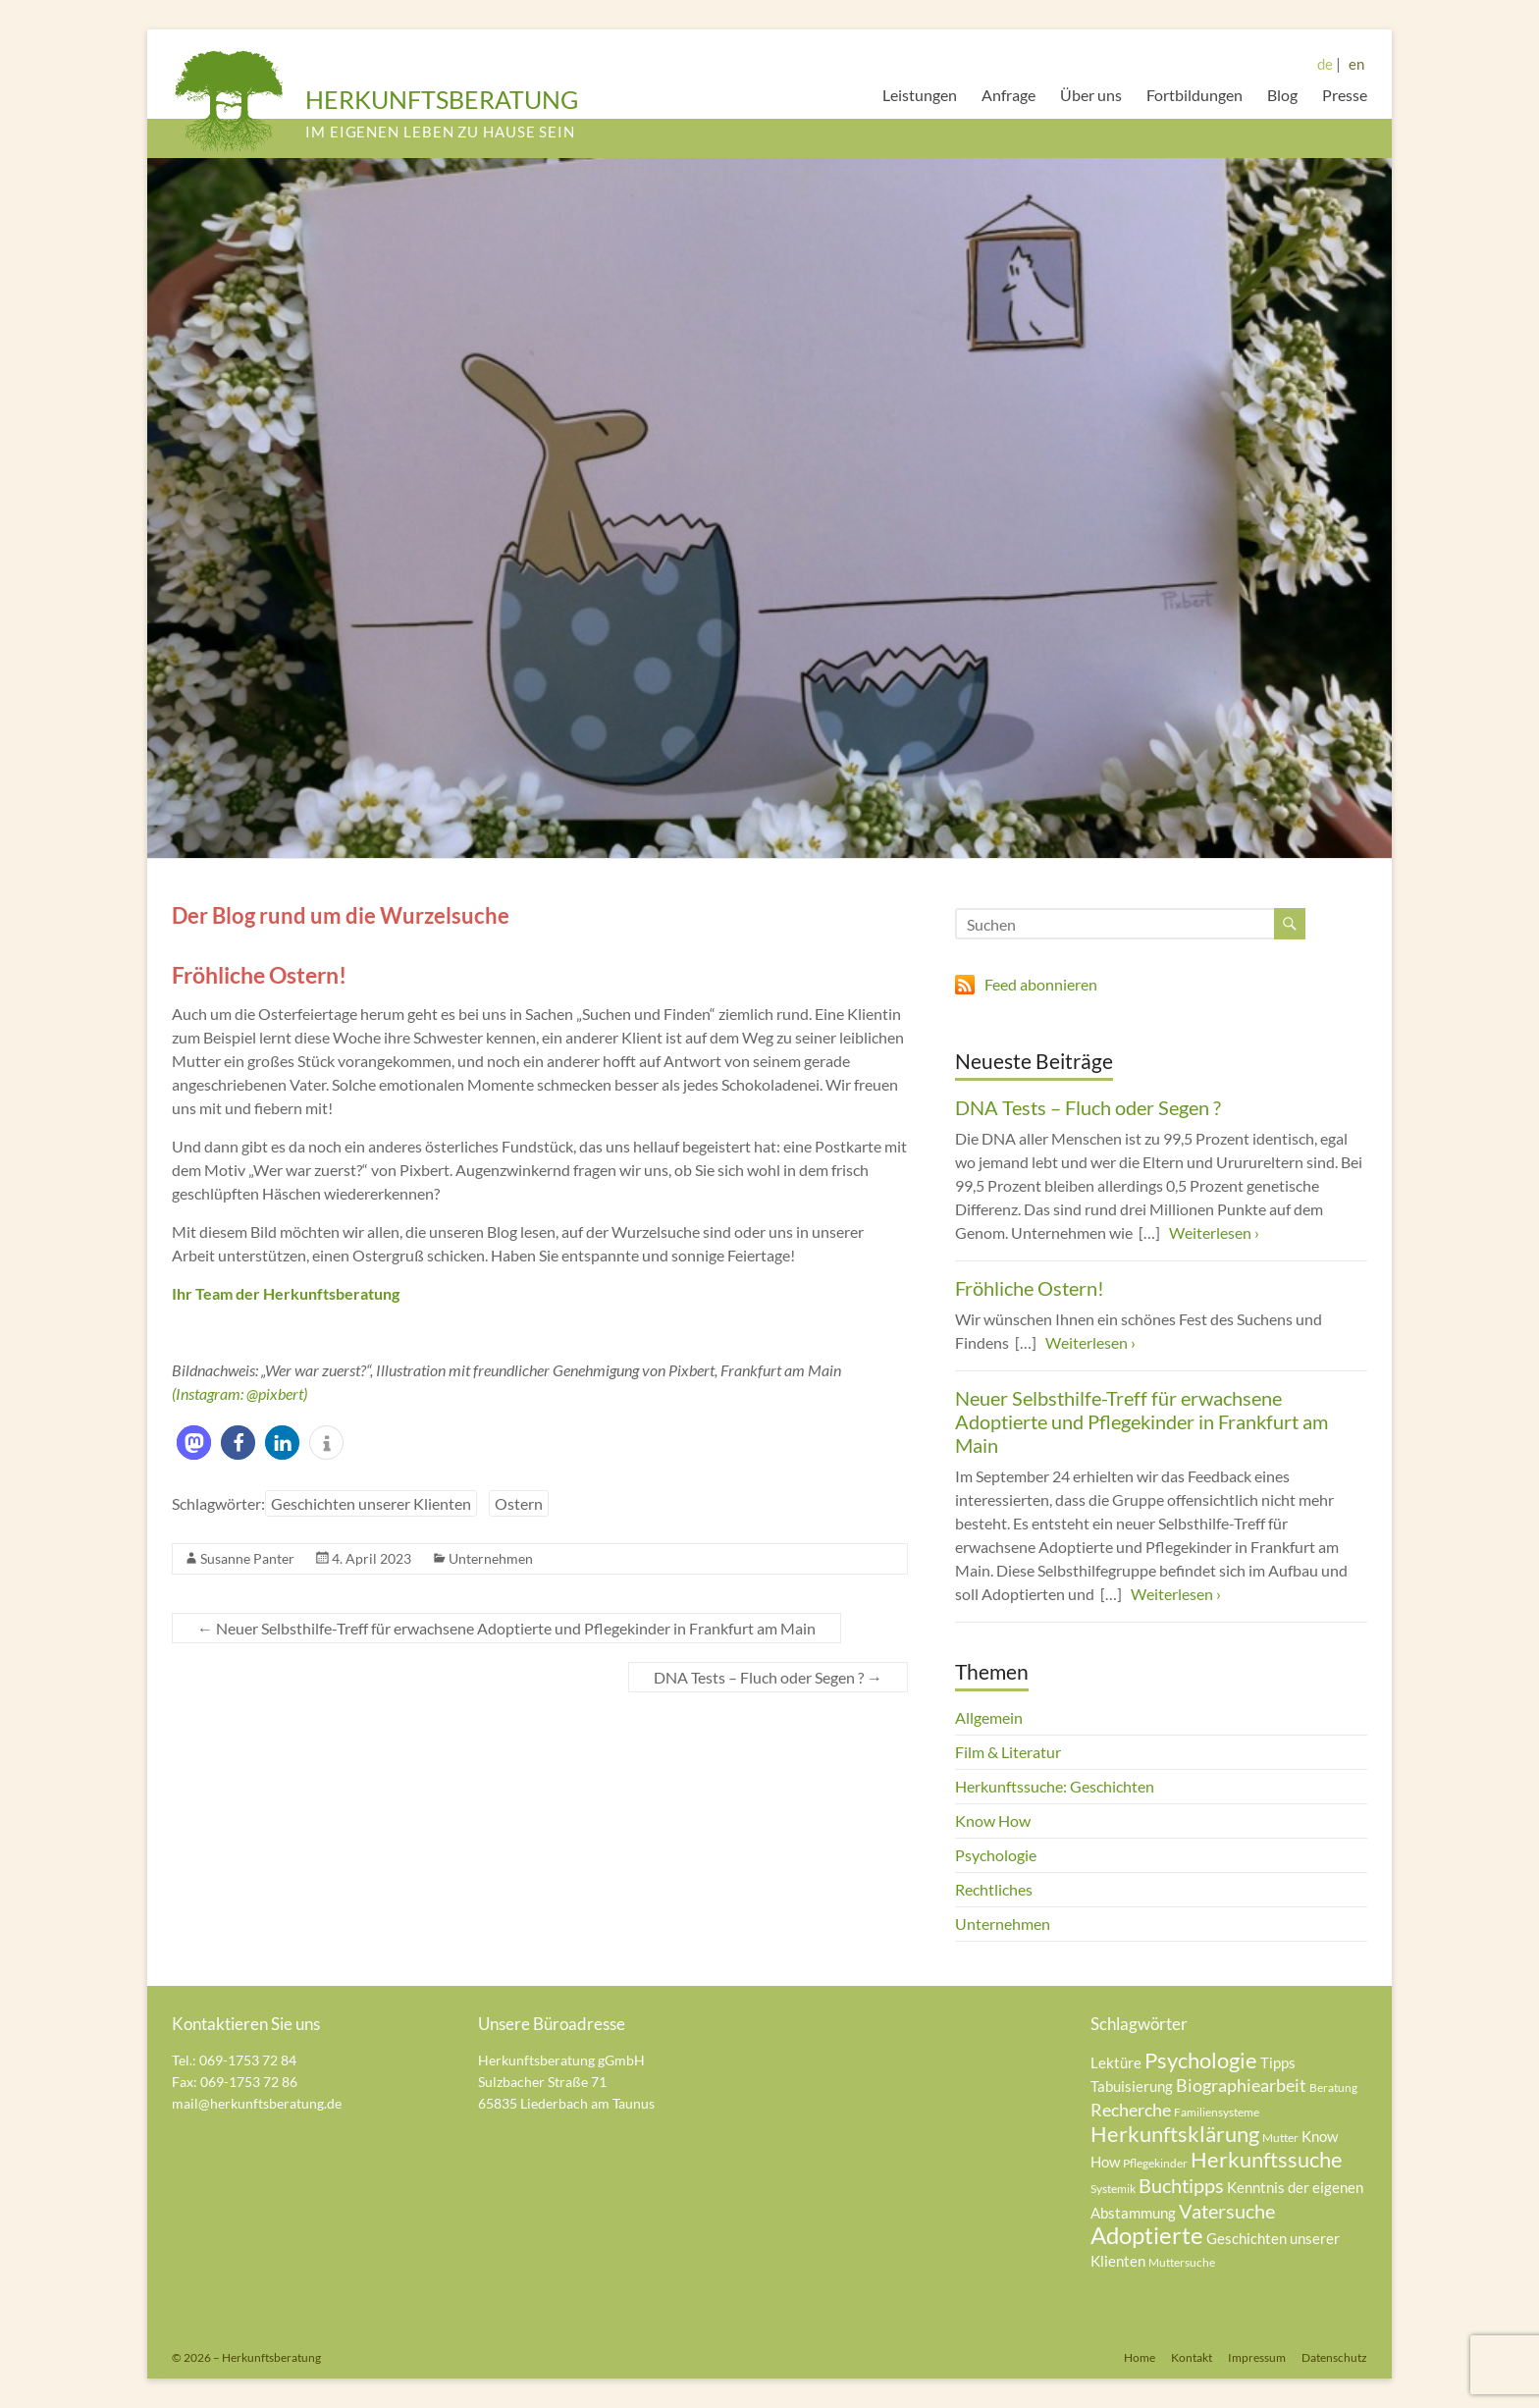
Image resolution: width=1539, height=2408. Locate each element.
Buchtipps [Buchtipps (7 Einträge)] (1181, 2185)
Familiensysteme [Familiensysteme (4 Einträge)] (1216, 2112)
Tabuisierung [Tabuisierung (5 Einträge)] (1131, 2086)
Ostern (519, 1503)
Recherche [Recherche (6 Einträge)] (1130, 2109)
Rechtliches (994, 1889)
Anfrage (1008, 94)
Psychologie (995, 1855)
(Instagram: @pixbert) (239, 1393)
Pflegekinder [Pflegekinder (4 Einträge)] (1155, 2163)
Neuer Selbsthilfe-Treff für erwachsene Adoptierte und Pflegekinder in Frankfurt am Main (506, 1628)
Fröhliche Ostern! (1029, 1288)
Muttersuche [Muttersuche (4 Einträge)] (1181, 2262)
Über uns (1091, 94)
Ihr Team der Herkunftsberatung (285, 1293)
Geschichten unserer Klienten (371, 1503)
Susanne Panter (247, 1558)
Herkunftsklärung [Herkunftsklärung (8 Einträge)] (1174, 2133)
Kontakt (1191, 2357)
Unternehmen (491, 1558)
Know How (993, 1820)
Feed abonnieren (1040, 984)
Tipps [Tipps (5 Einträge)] (1278, 2062)
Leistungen (919, 94)
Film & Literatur (1008, 1751)
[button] (194, 1442)
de (1325, 64)
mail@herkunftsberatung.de (257, 2103)
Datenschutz (1334, 2357)
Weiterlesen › (1214, 1232)
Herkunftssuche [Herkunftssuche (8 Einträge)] (1267, 2159)
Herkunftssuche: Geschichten (1054, 1786)
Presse (1344, 94)
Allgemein (989, 1717)
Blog (1282, 94)
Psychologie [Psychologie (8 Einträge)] (1200, 2060)
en (1356, 64)
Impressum (1257, 2357)
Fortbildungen (1194, 94)
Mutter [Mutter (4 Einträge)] (1280, 2137)
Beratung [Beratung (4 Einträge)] (1333, 2087)
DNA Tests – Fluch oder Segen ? (768, 1677)
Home (1139, 2357)
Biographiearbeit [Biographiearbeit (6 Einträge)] (1241, 2085)
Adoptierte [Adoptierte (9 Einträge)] (1146, 2235)
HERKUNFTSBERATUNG (441, 99)
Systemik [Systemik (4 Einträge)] (1113, 2188)
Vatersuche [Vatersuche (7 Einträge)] (1227, 2210)
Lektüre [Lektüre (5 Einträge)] (1115, 2062)
